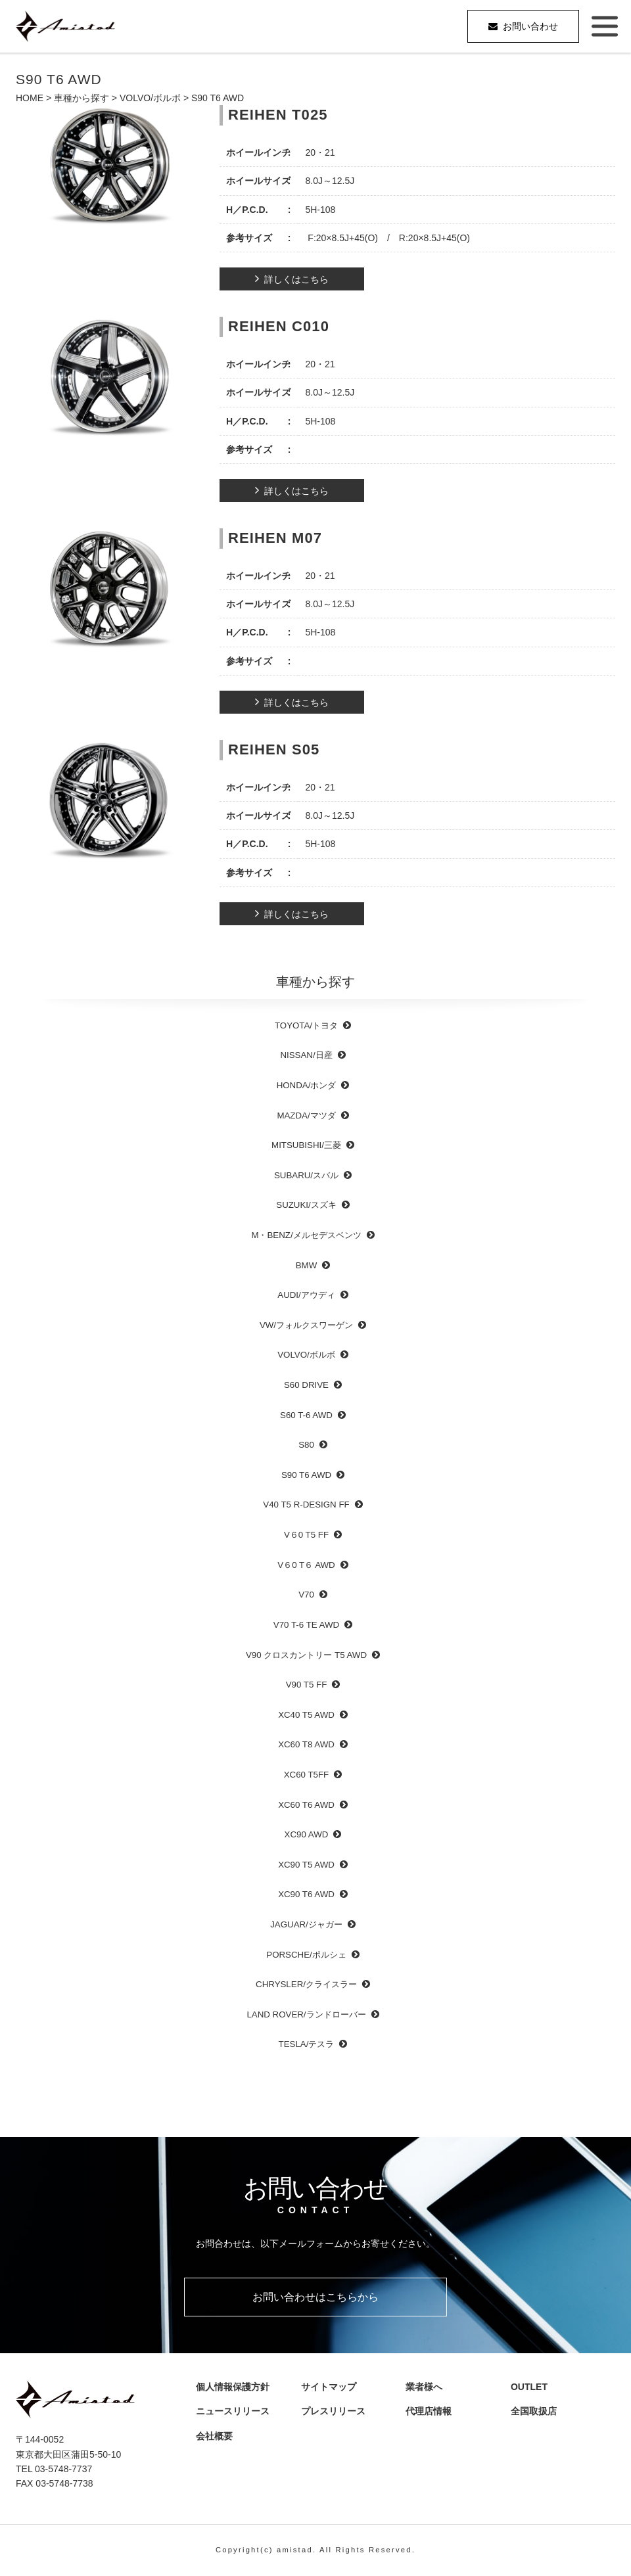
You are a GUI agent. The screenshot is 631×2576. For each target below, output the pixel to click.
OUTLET (528, 2386)
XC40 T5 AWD (306, 1715)
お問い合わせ (530, 26)
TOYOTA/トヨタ (306, 1025)
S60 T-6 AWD (306, 1415)
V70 (306, 1594)
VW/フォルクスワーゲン (306, 1325)
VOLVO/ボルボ (150, 98)
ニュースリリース (232, 2411)
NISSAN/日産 (306, 1055)
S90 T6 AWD (306, 1475)
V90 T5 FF (306, 1685)
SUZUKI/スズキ (306, 1205)
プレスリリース (337, 2411)
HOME (29, 98)
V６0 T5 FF (306, 1535)
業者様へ (424, 2386)
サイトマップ (328, 2386)
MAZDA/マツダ (306, 1115)
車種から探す (81, 98)
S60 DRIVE (306, 1385)
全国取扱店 (537, 2411)
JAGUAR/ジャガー (306, 1924)
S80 (306, 1445)
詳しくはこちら (296, 279)
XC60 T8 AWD (306, 1744)
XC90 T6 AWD (306, 1894)
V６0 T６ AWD (306, 1565)
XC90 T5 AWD (306, 1865)
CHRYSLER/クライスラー (306, 1984)
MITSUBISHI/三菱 (306, 1145)
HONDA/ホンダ (307, 1085)
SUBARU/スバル (306, 1175)
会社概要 (219, 2436)
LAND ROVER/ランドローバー (305, 2014)
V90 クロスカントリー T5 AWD (306, 1655)
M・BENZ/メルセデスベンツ (306, 1235)
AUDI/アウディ (306, 1295)
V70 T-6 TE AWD (306, 1625)
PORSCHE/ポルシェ (306, 1955)
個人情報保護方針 (232, 2386)
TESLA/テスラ (307, 2044)
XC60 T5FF (306, 1775)
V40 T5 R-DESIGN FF (306, 1504)
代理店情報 (433, 2411)
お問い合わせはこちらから (315, 2297)
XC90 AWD (307, 1834)
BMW (306, 1265)
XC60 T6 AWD (306, 1805)
